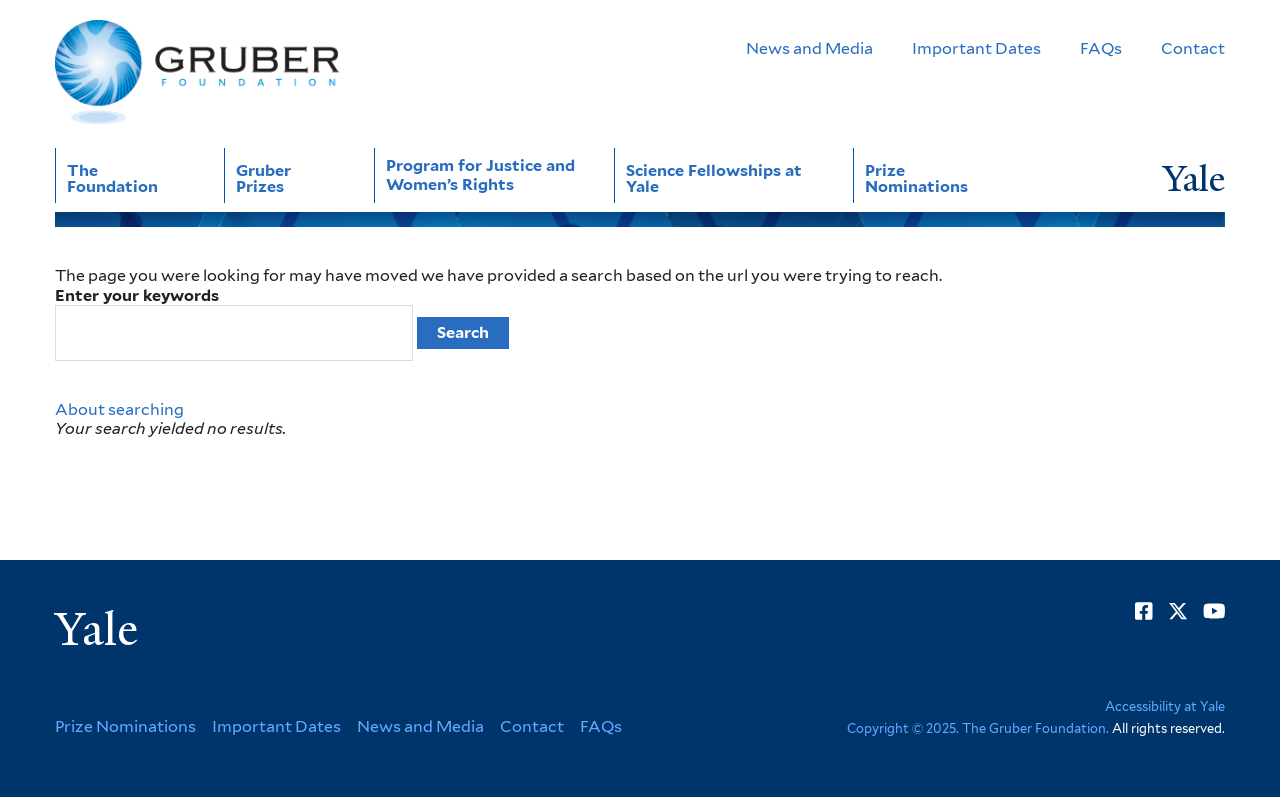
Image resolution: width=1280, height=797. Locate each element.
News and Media (809, 48)
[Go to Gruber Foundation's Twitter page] (1178, 611)
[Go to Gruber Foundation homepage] (197, 72)
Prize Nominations (916, 178)
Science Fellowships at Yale (714, 178)
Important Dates (976, 48)
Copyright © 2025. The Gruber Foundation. (978, 728)
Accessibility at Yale (1165, 706)
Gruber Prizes (263, 178)
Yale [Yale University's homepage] (96, 630)
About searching (119, 409)
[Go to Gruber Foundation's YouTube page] (1214, 611)
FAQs (1101, 48)
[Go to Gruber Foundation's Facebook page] (1144, 611)
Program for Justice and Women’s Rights (480, 175)
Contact (1193, 48)
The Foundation (112, 178)
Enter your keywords (137, 295)
